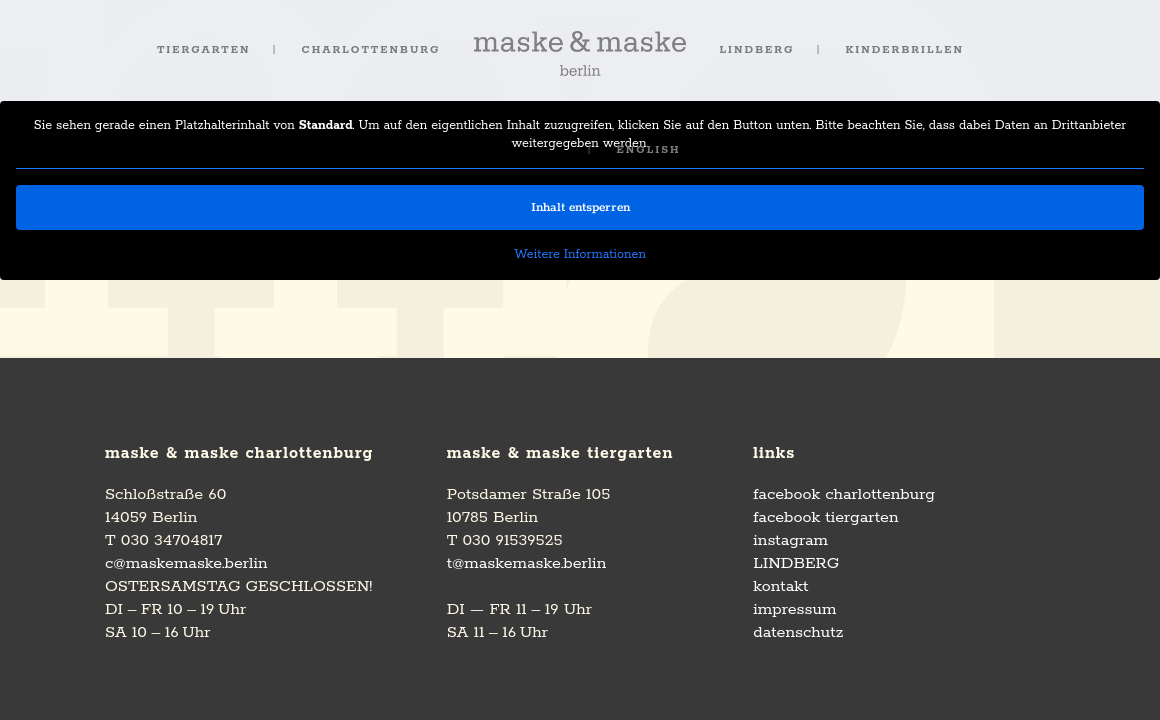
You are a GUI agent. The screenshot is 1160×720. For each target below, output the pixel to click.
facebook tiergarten (825, 517)
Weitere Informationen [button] (580, 254)
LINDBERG (796, 563)
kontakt (780, 586)
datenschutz (798, 632)
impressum (794, 609)
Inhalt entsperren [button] (580, 207)
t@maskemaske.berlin (527, 563)
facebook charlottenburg (844, 494)
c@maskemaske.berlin (186, 563)
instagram (790, 540)
